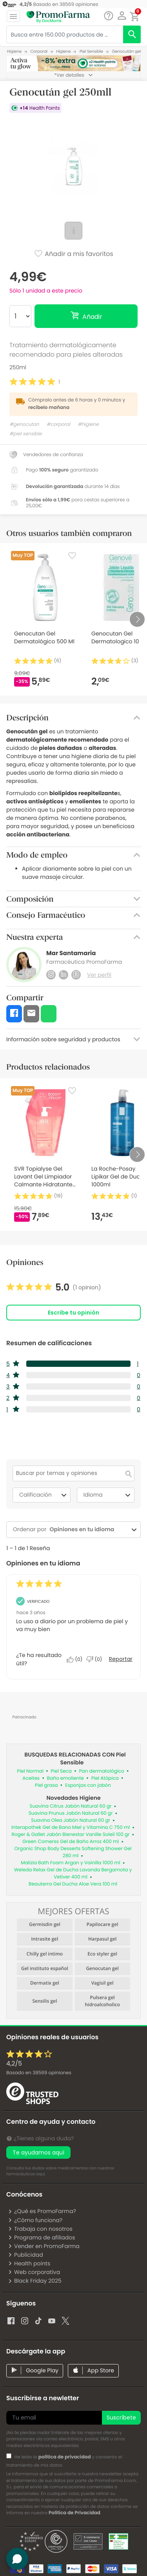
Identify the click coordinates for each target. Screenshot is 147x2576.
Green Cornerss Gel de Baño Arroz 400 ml (70, 1841)
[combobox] (87, 1529)
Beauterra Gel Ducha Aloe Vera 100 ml (73, 1884)
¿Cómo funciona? (35, 2220)
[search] (132, 34)
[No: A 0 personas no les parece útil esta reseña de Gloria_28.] (96, 1659)
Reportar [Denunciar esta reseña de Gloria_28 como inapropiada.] (120, 1659)
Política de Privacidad (74, 2513)
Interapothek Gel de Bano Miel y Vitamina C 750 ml (70, 1827)
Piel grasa (46, 1785)
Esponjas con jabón (88, 1785)
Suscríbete (121, 2417)
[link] (53, 1287)
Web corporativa (34, 2272)
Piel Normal (30, 1771)
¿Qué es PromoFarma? (42, 2211)
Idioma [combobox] (108, 1495)
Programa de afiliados (41, 2237)
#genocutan (24, 424)
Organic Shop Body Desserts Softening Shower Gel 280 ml (72, 1852)
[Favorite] (72, 555)
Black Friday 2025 (35, 2281)
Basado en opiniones (38, 2073)
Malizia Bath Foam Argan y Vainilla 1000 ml (70, 1863)
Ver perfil (99, 975)
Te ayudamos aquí (38, 2152)
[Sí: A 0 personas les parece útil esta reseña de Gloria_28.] (76, 1659)
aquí (40, 2174)
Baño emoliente (65, 1778)
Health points (29, 2263)
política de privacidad (64, 2457)
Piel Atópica (105, 1778)
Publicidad (25, 2255)
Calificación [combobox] (44, 1495)
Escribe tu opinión (73, 1313)
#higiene (88, 424)
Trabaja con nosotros (40, 2229)
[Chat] (108, 16)
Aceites (31, 1778)
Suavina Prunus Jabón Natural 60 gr (71, 1813)
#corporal (58, 424)
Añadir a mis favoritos (73, 254)
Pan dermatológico (101, 1771)
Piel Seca (61, 1771)
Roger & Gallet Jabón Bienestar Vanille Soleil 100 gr (71, 1834)
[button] (122, 16)
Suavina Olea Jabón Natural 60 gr (70, 1820)
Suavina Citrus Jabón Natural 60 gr (71, 1806)
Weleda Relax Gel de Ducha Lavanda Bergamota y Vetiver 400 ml (73, 1873)
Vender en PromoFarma (44, 2246)
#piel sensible (25, 434)
